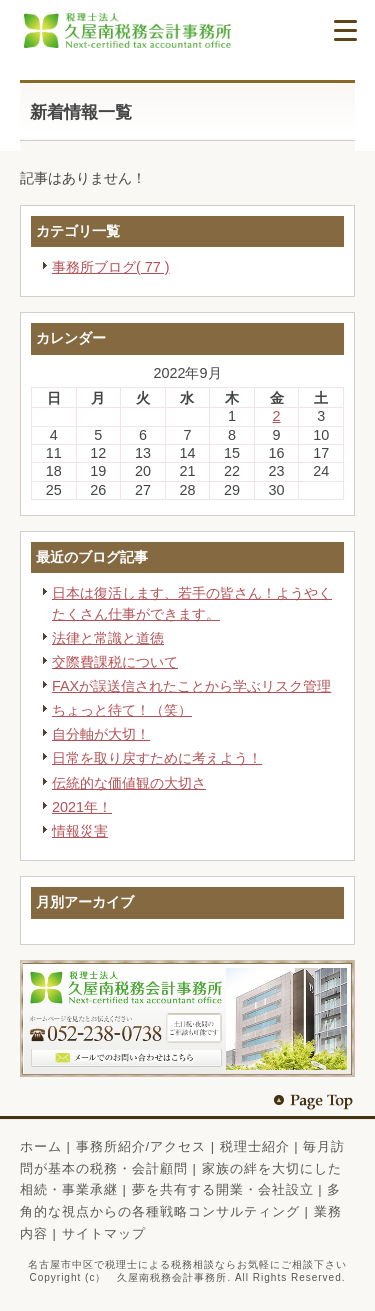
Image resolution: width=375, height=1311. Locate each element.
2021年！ (82, 807)
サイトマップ (104, 1233)
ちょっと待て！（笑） (122, 710)
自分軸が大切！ (101, 734)
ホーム (41, 1146)
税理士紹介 (255, 1146)
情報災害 (80, 831)
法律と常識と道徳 (108, 638)
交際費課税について (115, 662)
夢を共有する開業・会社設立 (223, 1189)
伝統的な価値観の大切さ (129, 783)
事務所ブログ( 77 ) (111, 267)
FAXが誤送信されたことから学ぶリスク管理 (191, 686)
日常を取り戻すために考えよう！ (157, 758)
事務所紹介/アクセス (141, 1146)
